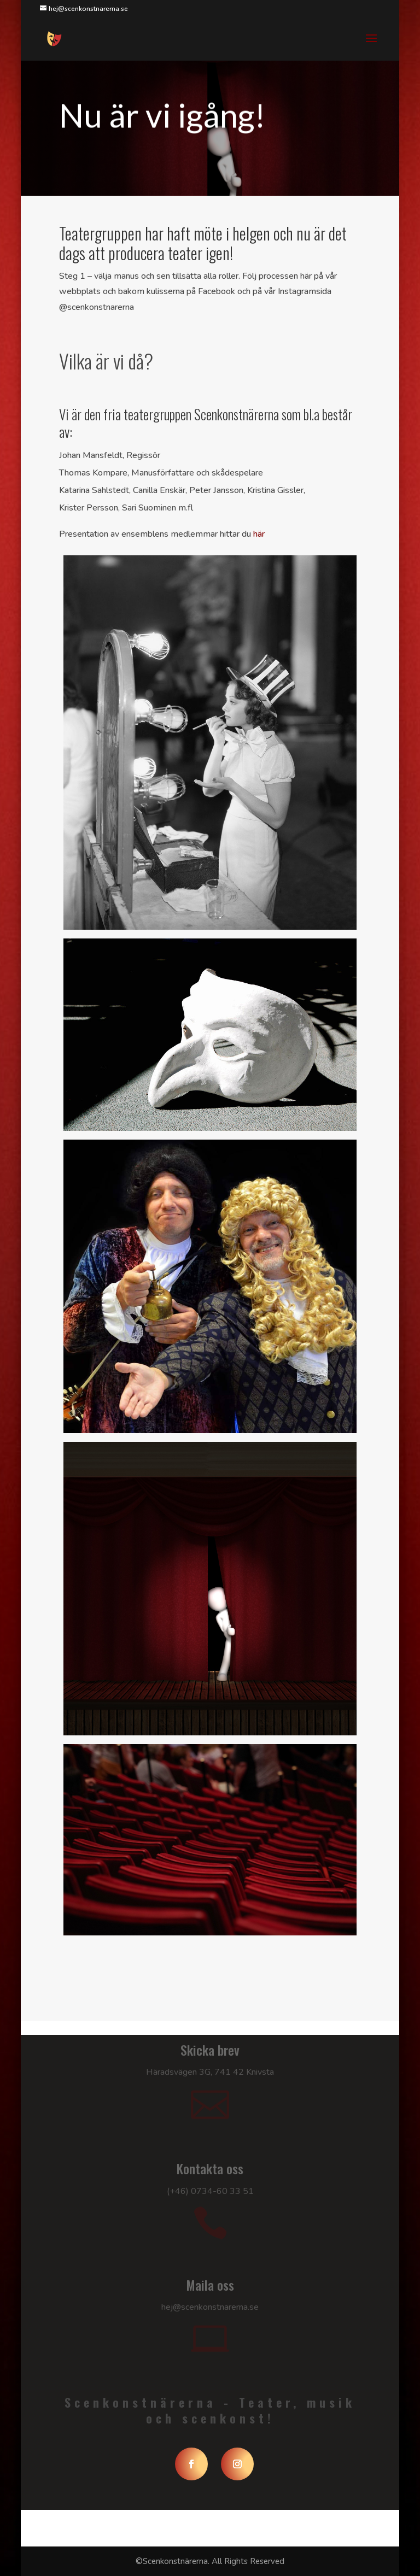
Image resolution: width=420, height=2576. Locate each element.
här (259, 534)
